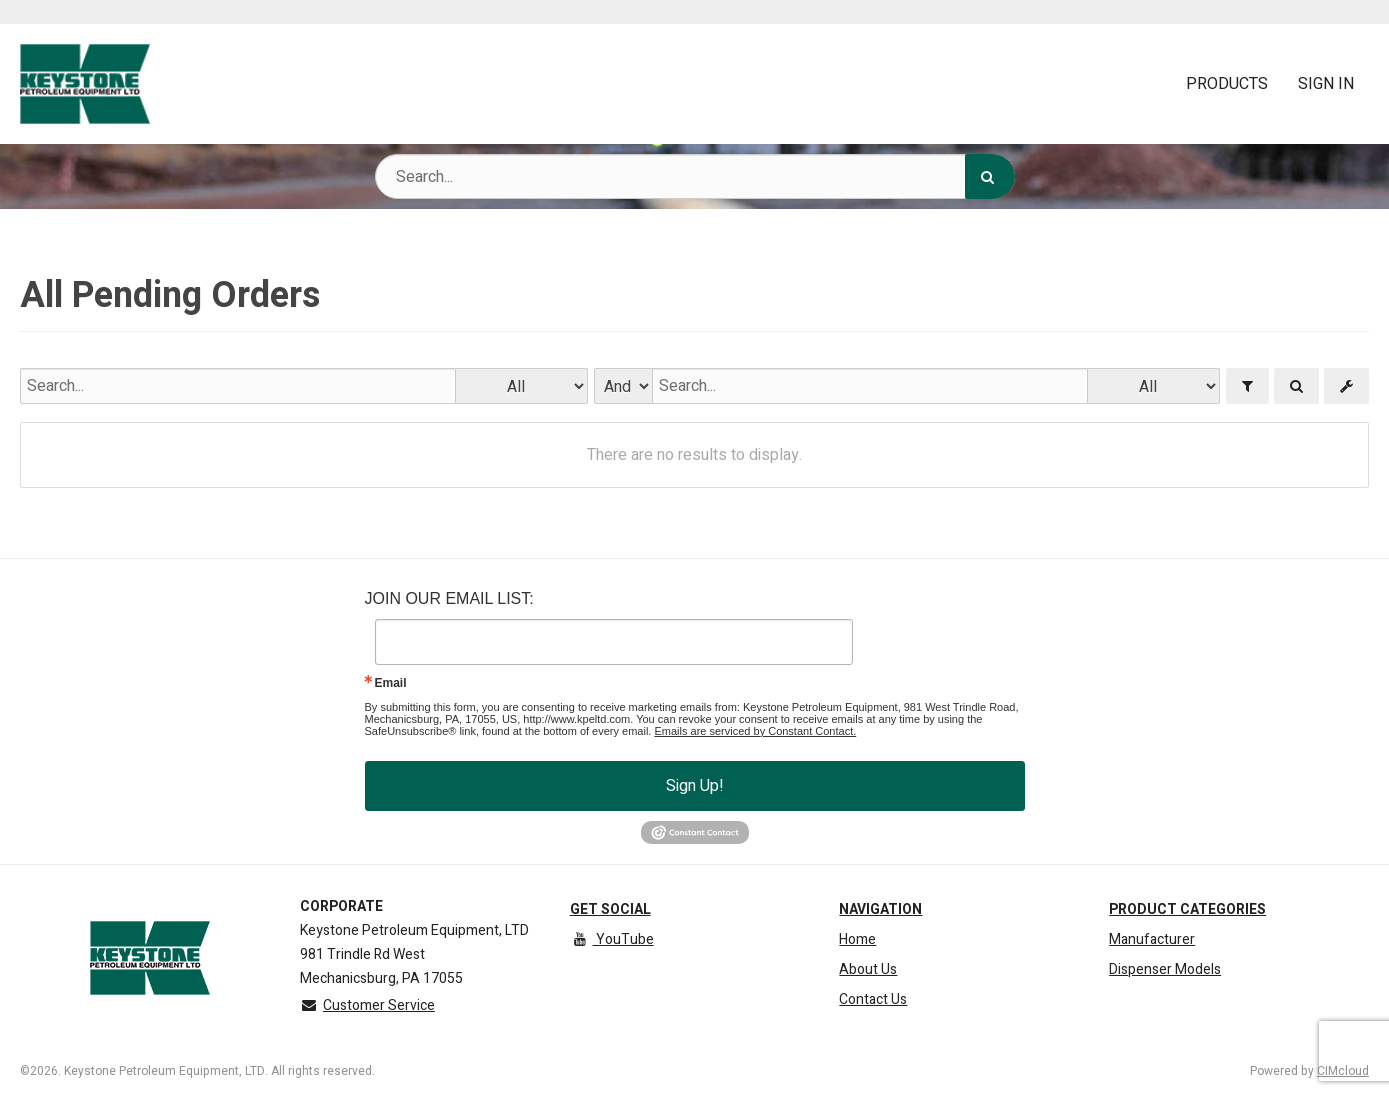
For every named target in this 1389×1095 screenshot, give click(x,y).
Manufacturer (1152, 939)
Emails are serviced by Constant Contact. (755, 731)
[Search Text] (695, 176)
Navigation (880, 909)
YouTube (612, 939)
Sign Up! (695, 786)
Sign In (1326, 84)
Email (391, 683)
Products (1227, 84)
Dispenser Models (1165, 969)
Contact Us (873, 999)
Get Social (610, 909)
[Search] (990, 176)
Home (857, 939)
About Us (868, 969)
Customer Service (367, 1005)
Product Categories (1187, 909)
